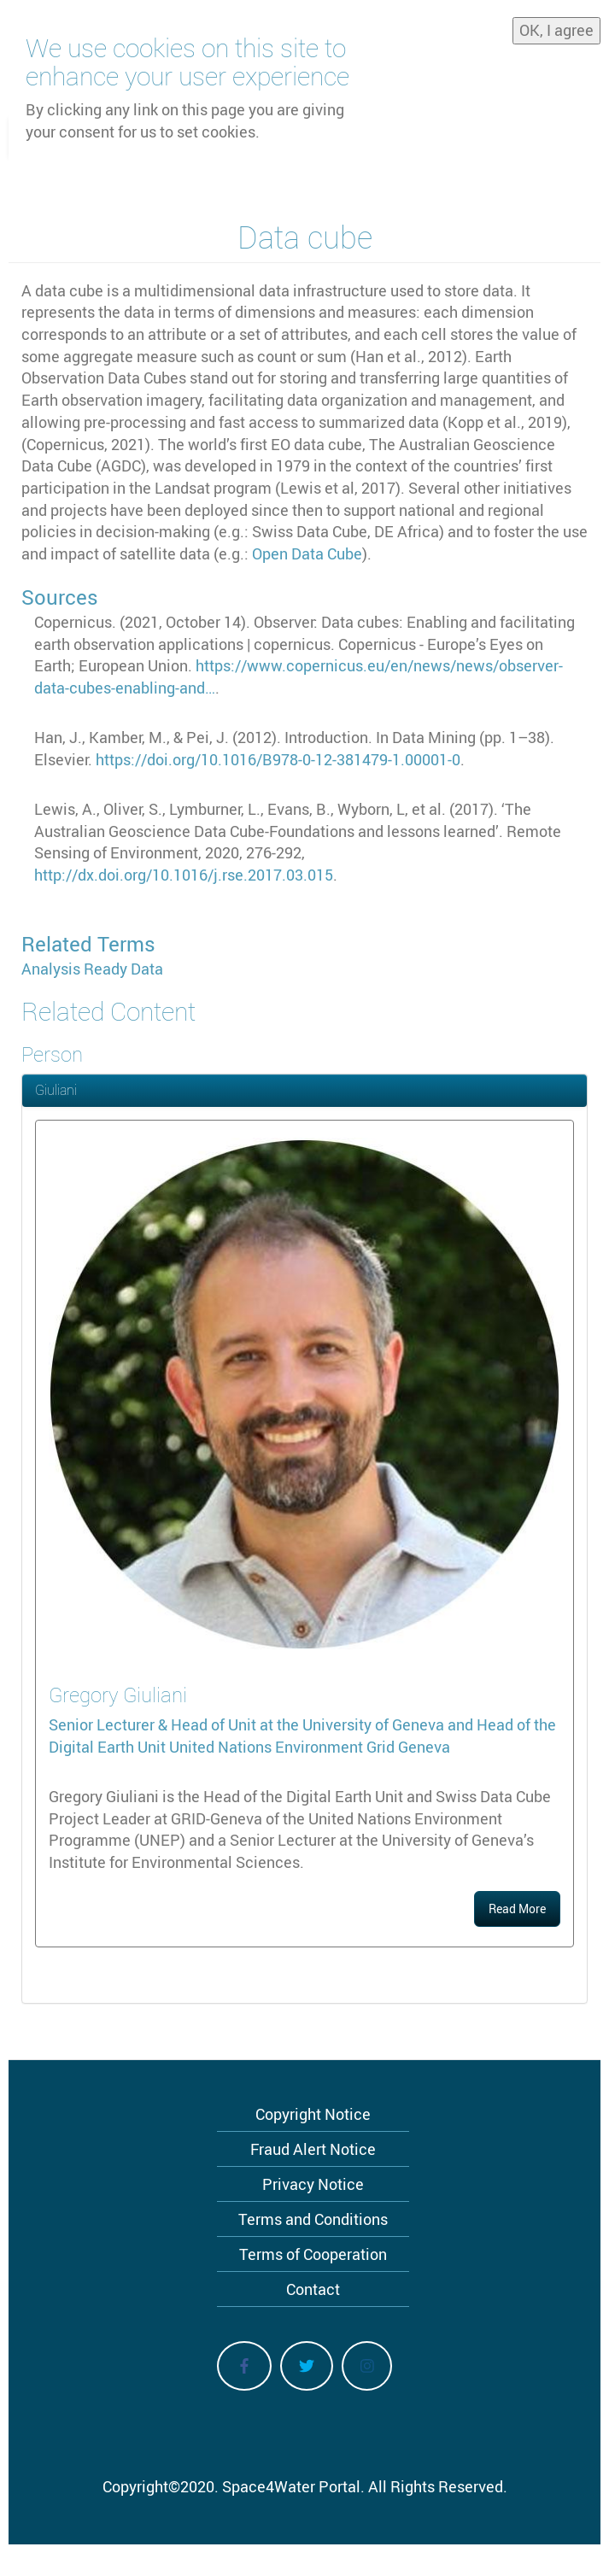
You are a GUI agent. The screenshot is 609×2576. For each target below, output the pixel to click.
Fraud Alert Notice (313, 2149)
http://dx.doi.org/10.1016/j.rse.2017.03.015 (183, 874)
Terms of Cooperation (313, 2254)
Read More (517, 1908)
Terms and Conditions (313, 2219)
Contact (313, 2289)
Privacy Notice (313, 2184)
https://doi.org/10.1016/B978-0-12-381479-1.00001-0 (278, 759)
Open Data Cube (307, 553)
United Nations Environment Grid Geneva (309, 1746)
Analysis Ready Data (92, 968)
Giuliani (56, 1089)
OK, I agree (556, 24)
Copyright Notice (313, 2114)
